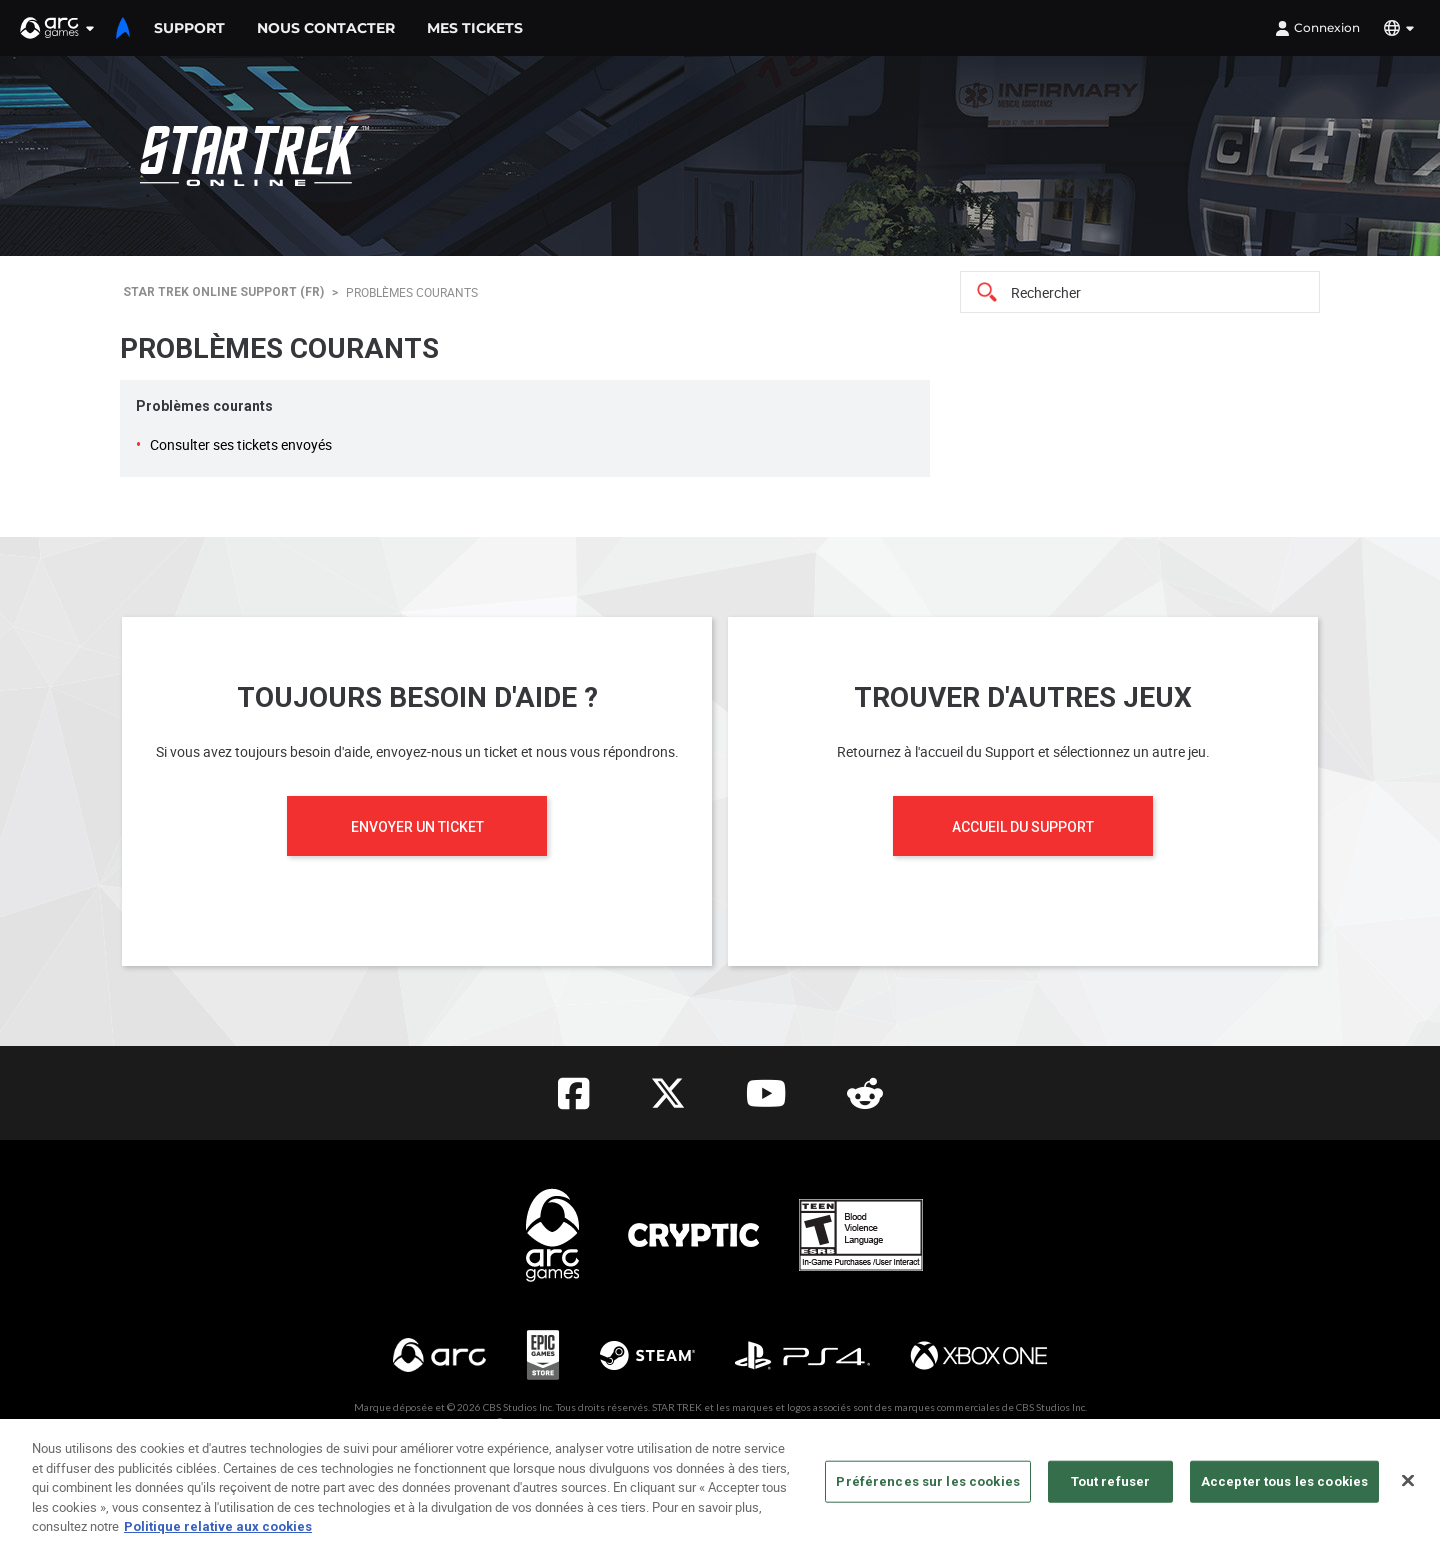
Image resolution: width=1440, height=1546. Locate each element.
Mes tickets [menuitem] (475, 28)
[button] (58, 28)
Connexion (1317, 28)
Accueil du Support (1023, 827)
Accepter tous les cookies (1284, 1490)
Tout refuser (1111, 1490)
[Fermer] (1408, 1490)
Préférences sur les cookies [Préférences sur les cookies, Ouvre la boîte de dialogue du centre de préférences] (928, 1490)
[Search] (1140, 292)
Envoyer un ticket (417, 827)
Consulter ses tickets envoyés (241, 444)
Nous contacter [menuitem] (326, 28)
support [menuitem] (189, 28)
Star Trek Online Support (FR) (223, 292)
